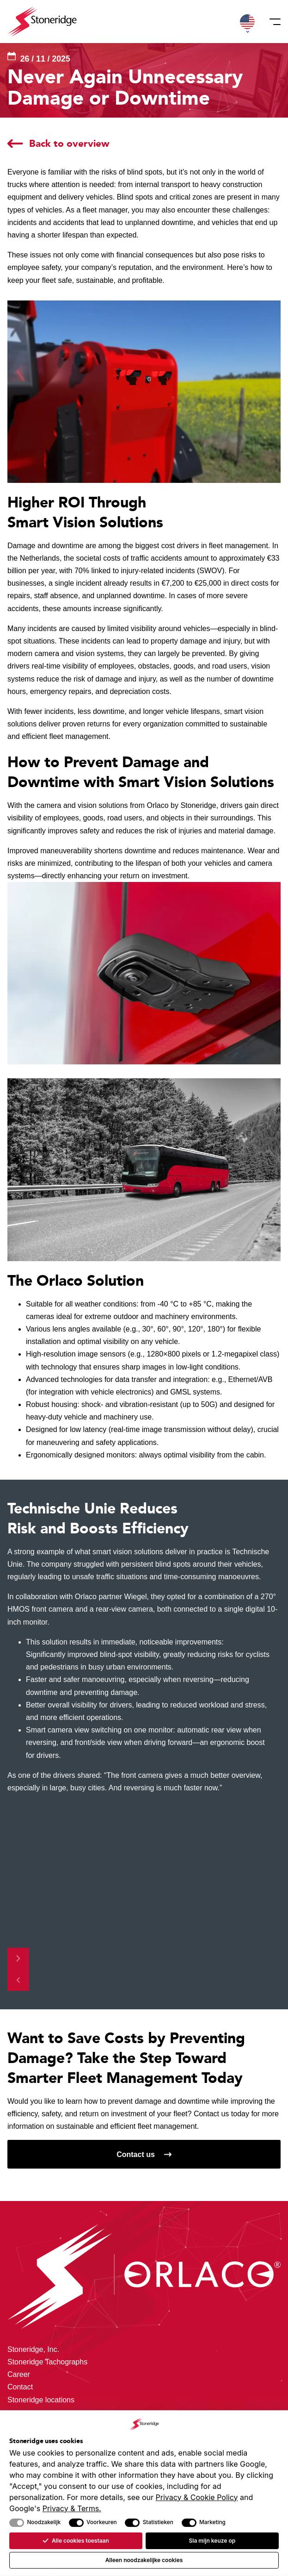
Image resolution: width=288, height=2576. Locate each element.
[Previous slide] (18, 1980)
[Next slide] (18, 1959)
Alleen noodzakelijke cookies (144, 2560)
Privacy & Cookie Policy (197, 2496)
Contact (20, 2387)
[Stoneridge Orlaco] (42, 21)
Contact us (135, 2154)
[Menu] (272, 21)
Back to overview (69, 143)
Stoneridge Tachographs (47, 2362)
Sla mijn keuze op (212, 2540)
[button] (247, 21)
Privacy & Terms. (72, 2508)
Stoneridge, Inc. (33, 2349)
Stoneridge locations (40, 2400)
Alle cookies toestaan (76, 2540)
